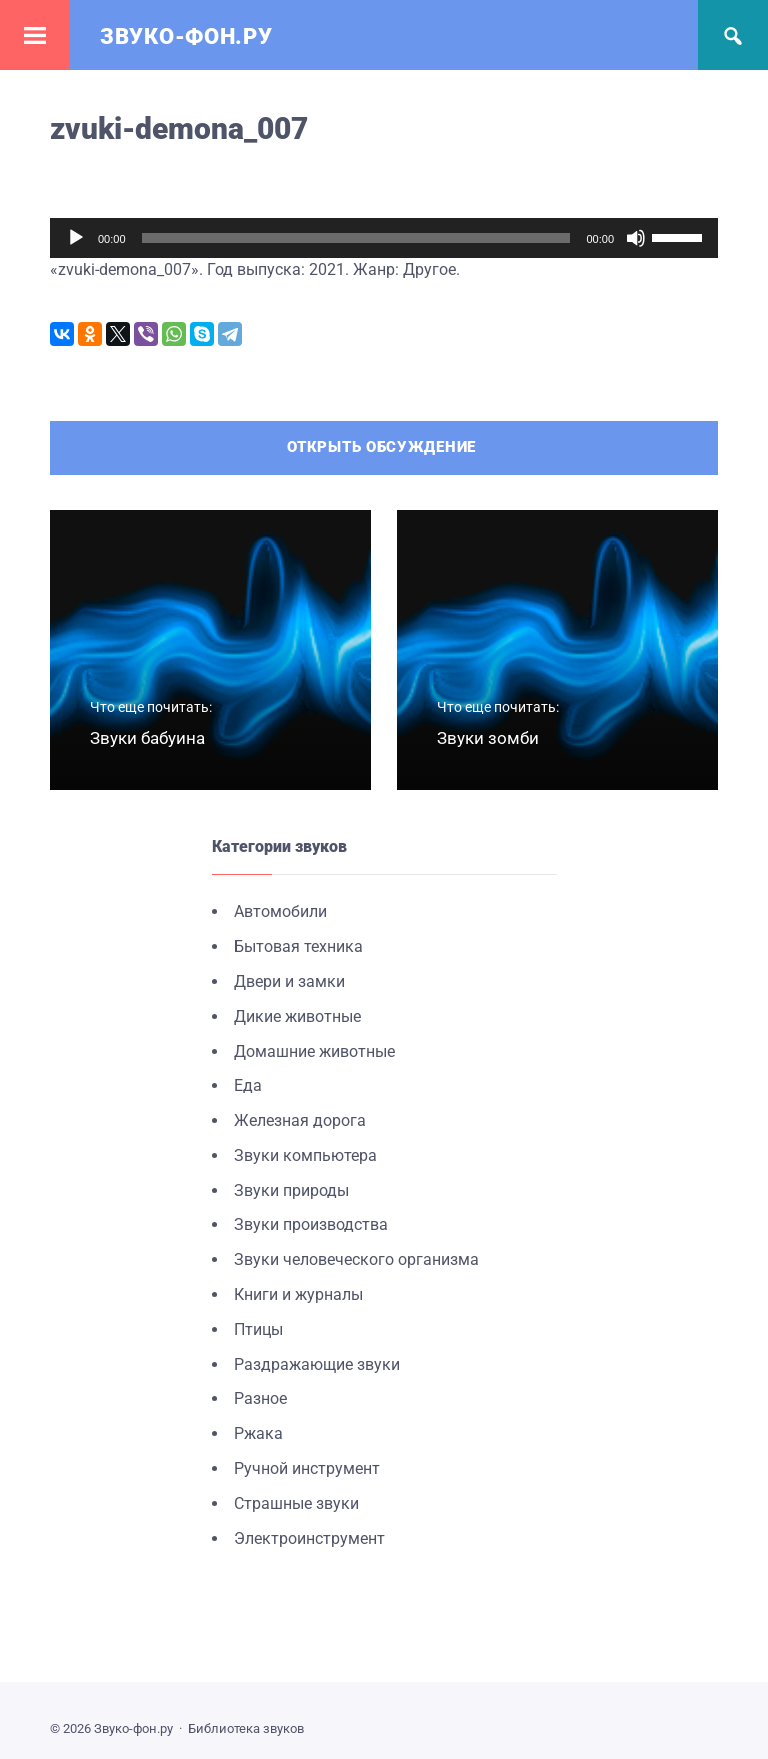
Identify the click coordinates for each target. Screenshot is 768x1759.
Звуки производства (311, 1225)
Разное (260, 1399)
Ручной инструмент (307, 1468)
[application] (384, 238)
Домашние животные (314, 1051)
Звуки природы (291, 1190)
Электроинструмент (309, 1538)
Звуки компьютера (305, 1155)
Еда (248, 1085)
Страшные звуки (296, 1503)
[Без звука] (636, 238)
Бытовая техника (298, 946)
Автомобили (280, 911)
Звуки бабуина (147, 738)
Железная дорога (300, 1120)
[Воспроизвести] (76, 238)
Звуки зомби (488, 738)
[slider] (356, 238)
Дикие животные (297, 1016)
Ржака (258, 1433)
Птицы (258, 1329)
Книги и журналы (298, 1294)
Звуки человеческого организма (356, 1259)
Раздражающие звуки (317, 1364)
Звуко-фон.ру (186, 36)
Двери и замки (289, 981)
